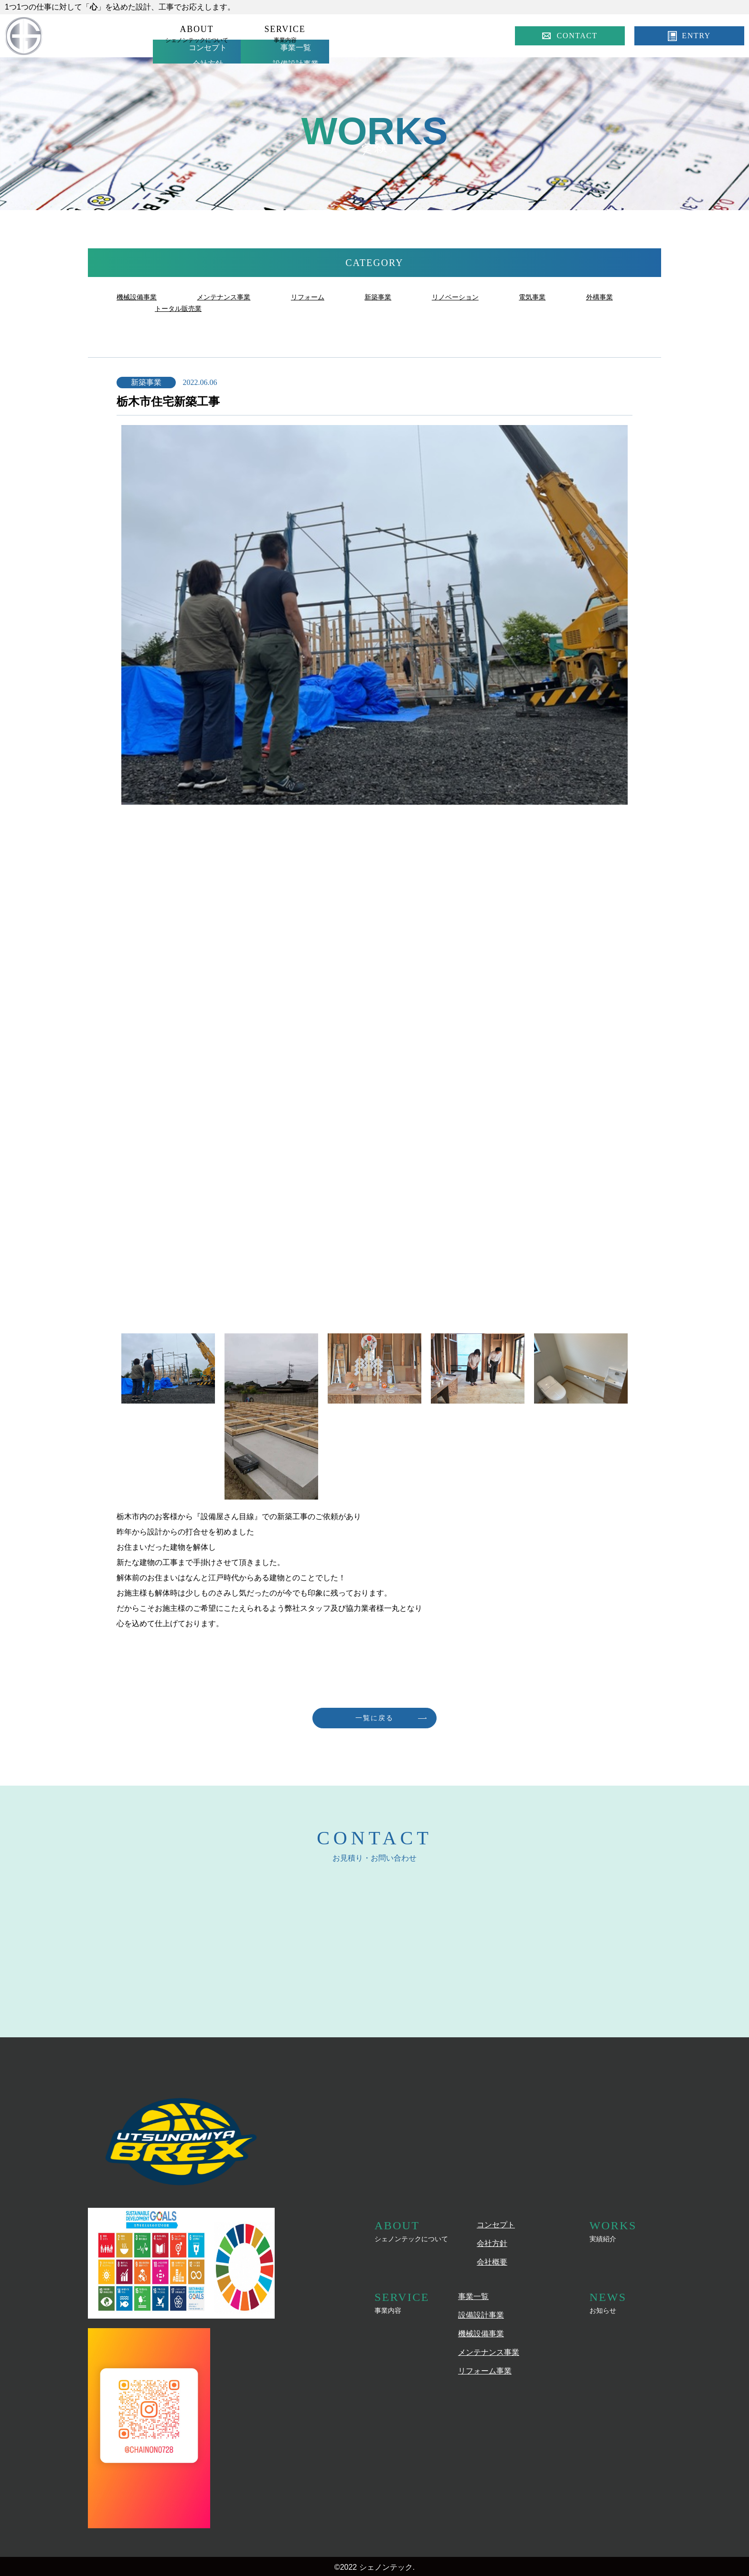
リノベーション (480, 297)
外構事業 (170, 308)
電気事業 (562, 297)
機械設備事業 (139, 297)
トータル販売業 (252, 308)
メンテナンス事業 (233, 297)
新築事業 (398, 297)
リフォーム (323, 297)
